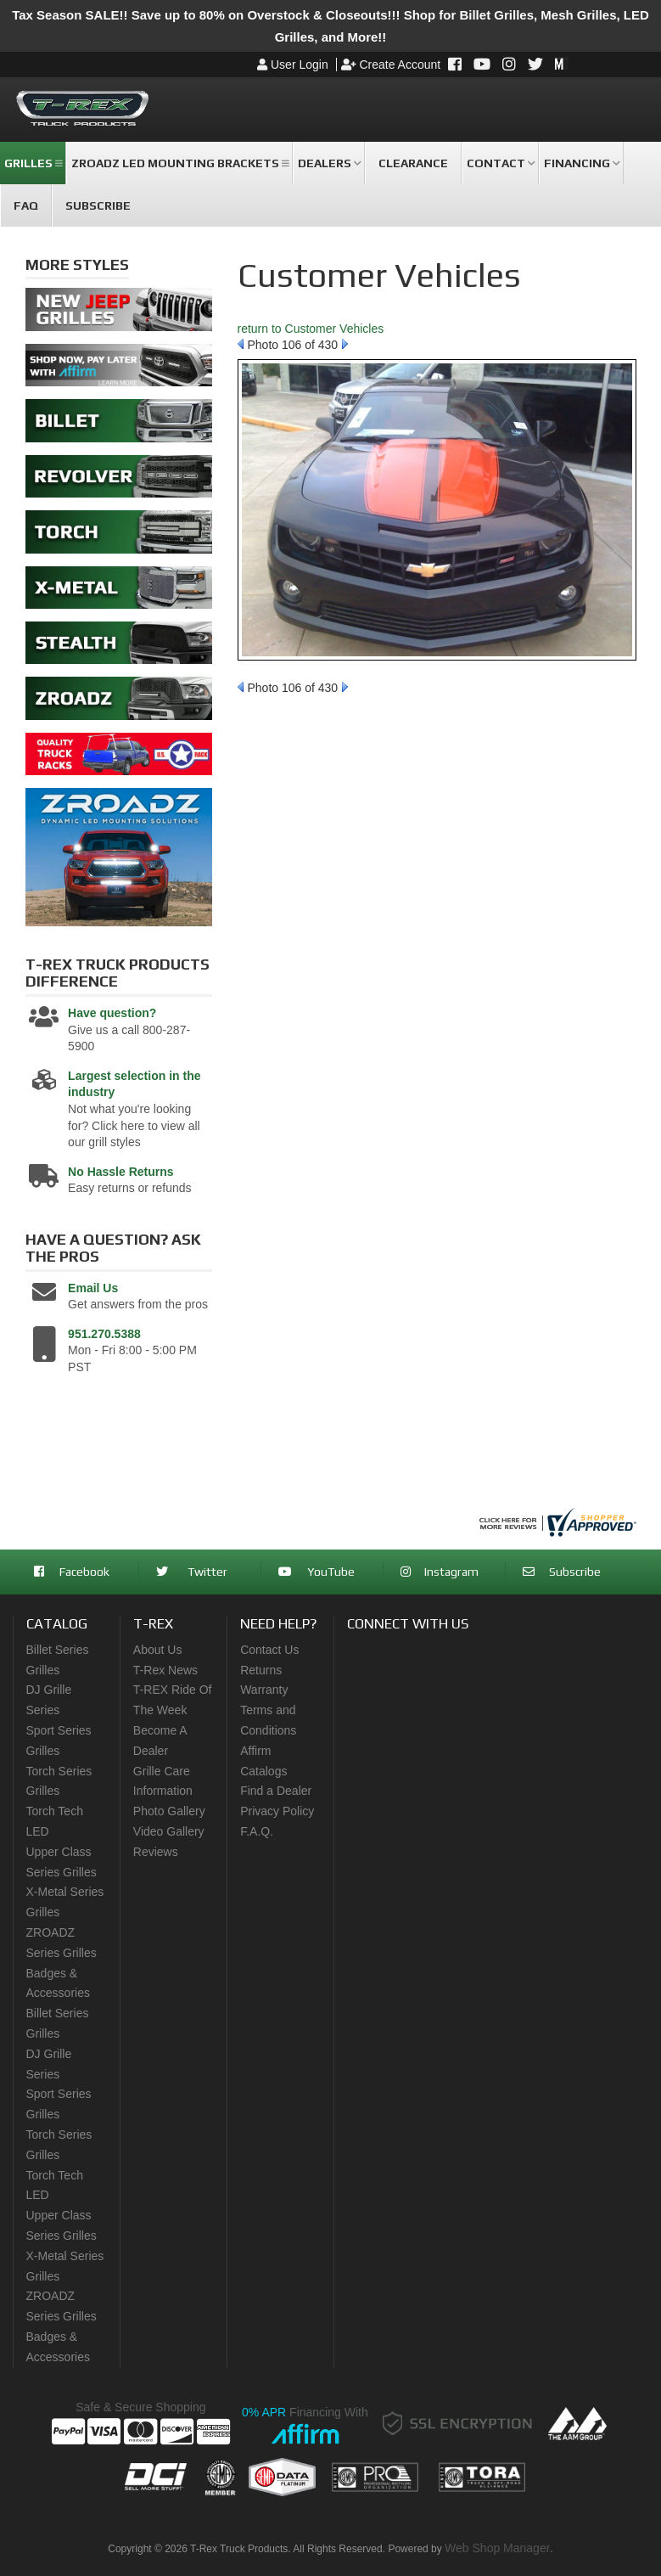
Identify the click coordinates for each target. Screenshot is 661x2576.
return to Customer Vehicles (311, 328)
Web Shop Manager (497, 2548)
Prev (241, 344)
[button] (32, 163)
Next (345, 344)
